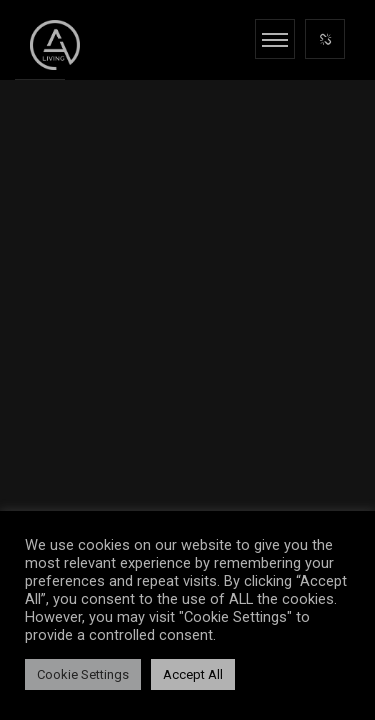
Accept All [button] (193, 674)
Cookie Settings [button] (83, 674)
